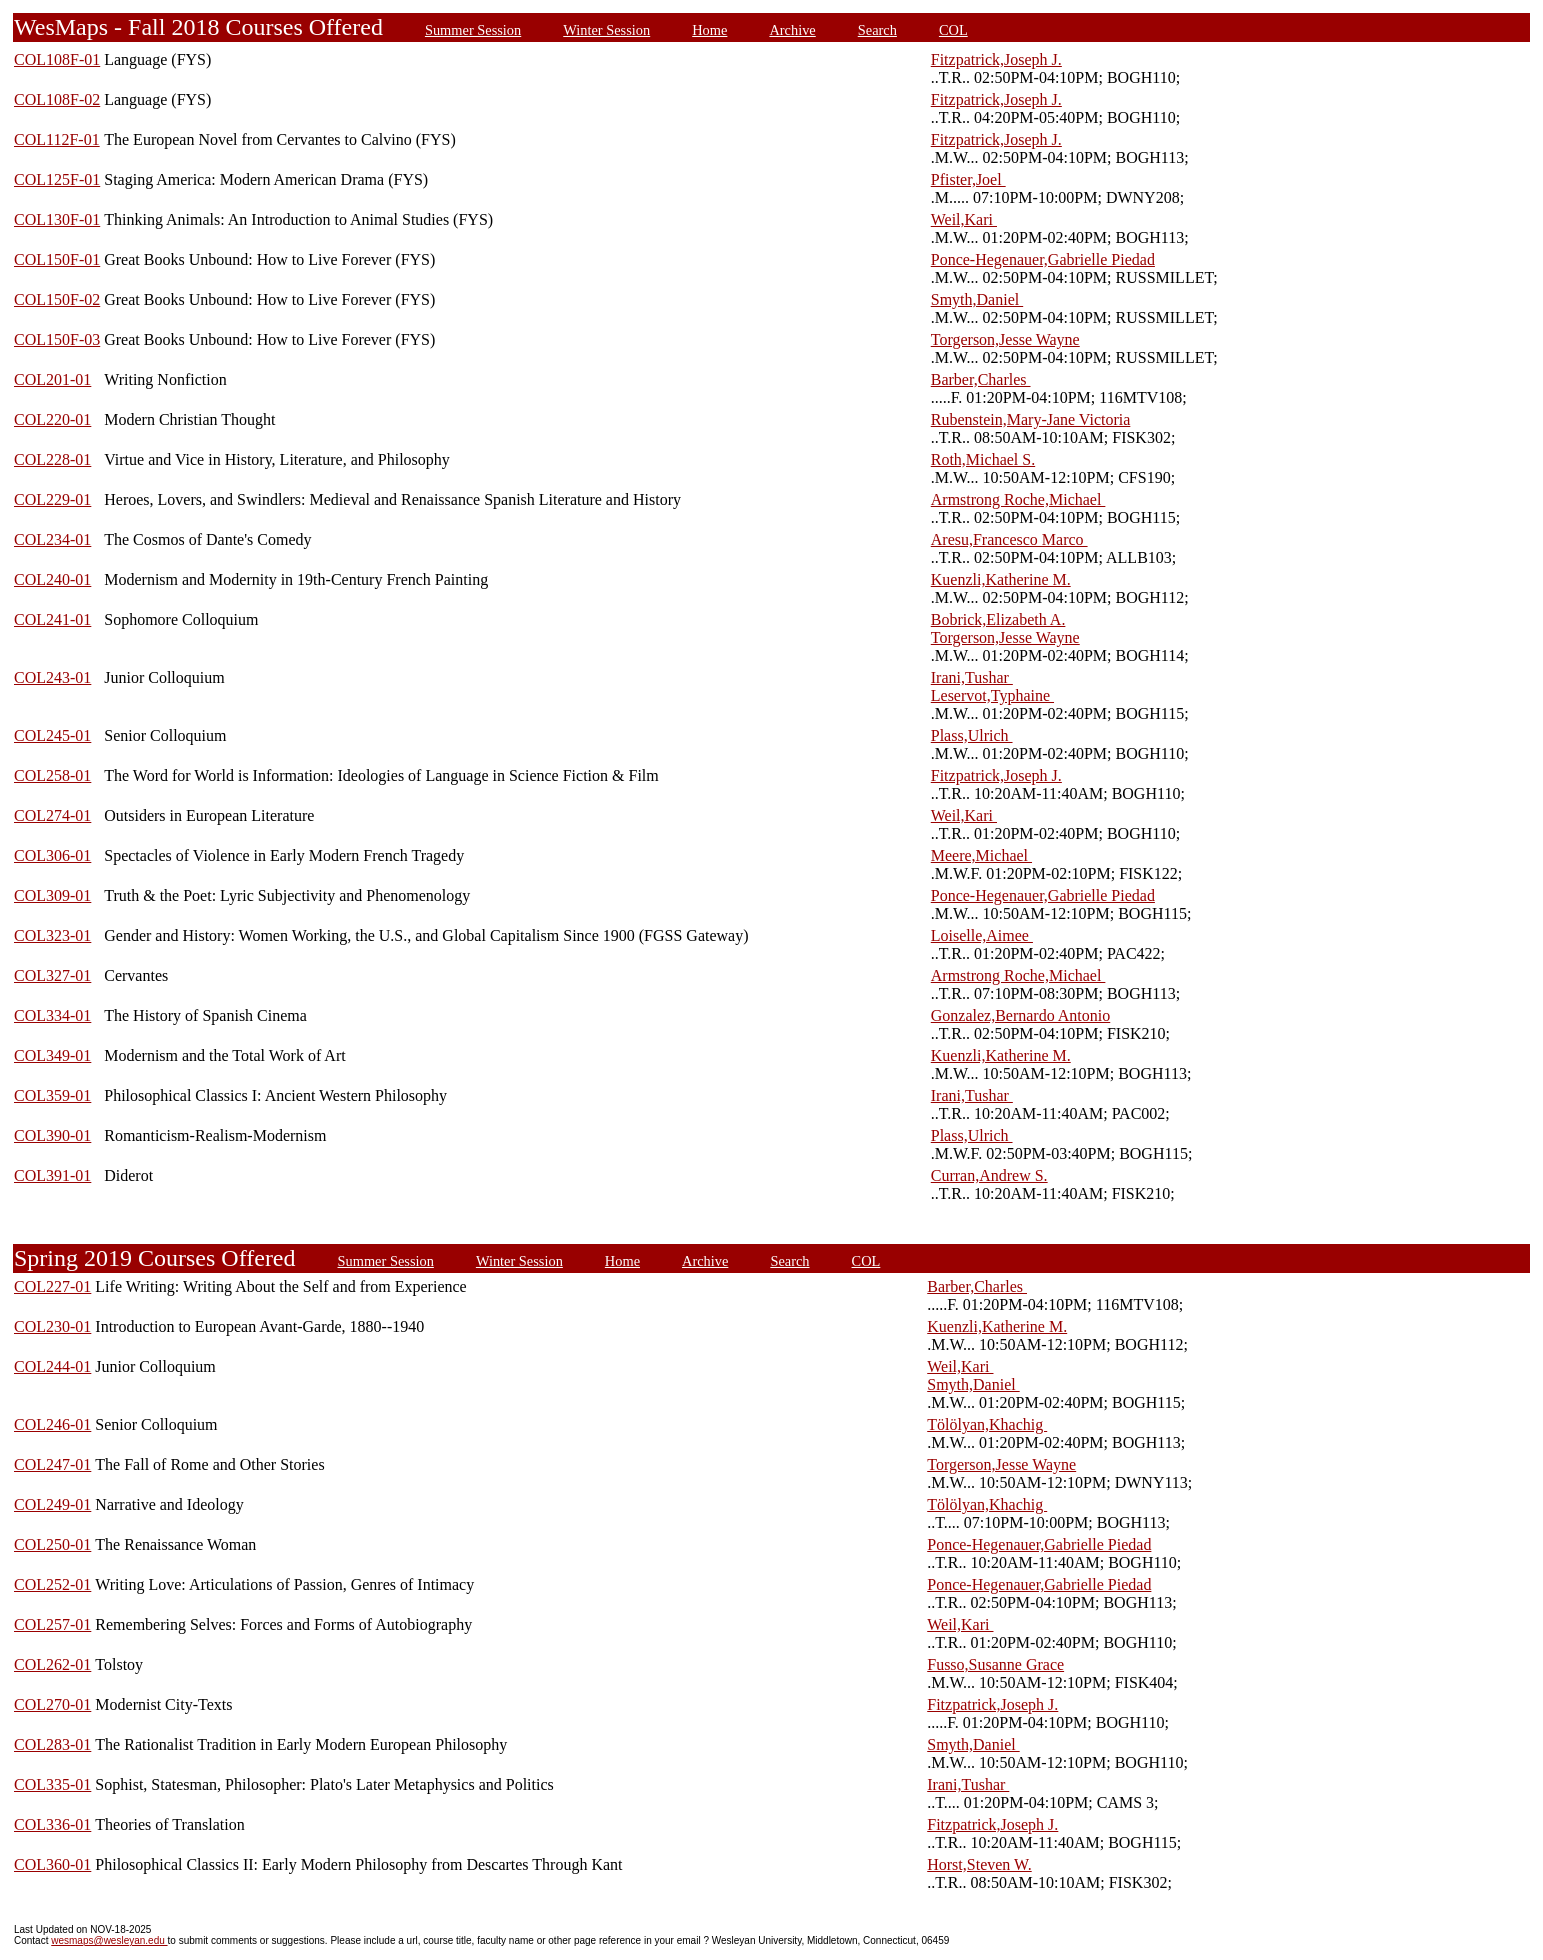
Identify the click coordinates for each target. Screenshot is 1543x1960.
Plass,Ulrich (972, 735)
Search (877, 30)
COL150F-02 (57, 299)
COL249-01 (52, 1504)
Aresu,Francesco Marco (1009, 539)
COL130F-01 (57, 219)
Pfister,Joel (968, 179)
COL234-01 (52, 539)
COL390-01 (52, 1135)
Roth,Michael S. (983, 459)
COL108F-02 (57, 99)
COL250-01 (52, 1544)
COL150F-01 (57, 259)
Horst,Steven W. (979, 1864)
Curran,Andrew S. (989, 1175)
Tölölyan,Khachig (987, 1424)
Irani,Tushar (972, 677)
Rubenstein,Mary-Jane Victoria (1031, 419)
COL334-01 (52, 1015)
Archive (792, 30)
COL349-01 (52, 1055)
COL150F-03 (57, 339)
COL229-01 (52, 499)
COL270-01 (52, 1704)
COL (953, 30)
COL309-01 (52, 895)
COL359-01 (52, 1095)
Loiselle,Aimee (982, 935)
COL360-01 (52, 1864)
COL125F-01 (57, 179)
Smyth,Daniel (977, 299)
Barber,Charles (981, 379)
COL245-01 (52, 735)
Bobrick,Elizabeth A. (998, 619)
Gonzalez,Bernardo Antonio (1021, 1015)
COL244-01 (52, 1366)
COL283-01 (52, 1744)
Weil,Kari (964, 219)
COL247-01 (52, 1464)
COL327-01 (52, 975)
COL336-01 (52, 1824)
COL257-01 (52, 1624)
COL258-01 (52, 775)
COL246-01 (52, 1424)
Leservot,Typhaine (992, 695)
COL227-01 (52, 1286)
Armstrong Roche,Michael (1018, 499)
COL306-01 (52, 855)
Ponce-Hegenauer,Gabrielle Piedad (1043, 259)
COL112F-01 (57, 139)
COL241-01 (52, 619)
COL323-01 (52, 935)
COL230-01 (52, 1326)
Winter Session (606, 30)
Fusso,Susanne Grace (995, 1664)
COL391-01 (52, 1175)
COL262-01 (52, 1664)
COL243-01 (52, 677)
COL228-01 (52, 459)
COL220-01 (52, 419)
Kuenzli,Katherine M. (1001, 579)
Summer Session (473, 30)
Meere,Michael (981, 855)
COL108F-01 (57, 59)
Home (709, 30)
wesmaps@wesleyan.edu (109, 1940)
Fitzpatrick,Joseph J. (996, 59)
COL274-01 (52, 815)
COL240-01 (52, 579)
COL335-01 (52, 1784)
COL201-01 (52, 379)
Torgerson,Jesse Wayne (1005, 339)
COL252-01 (52, 1584)
